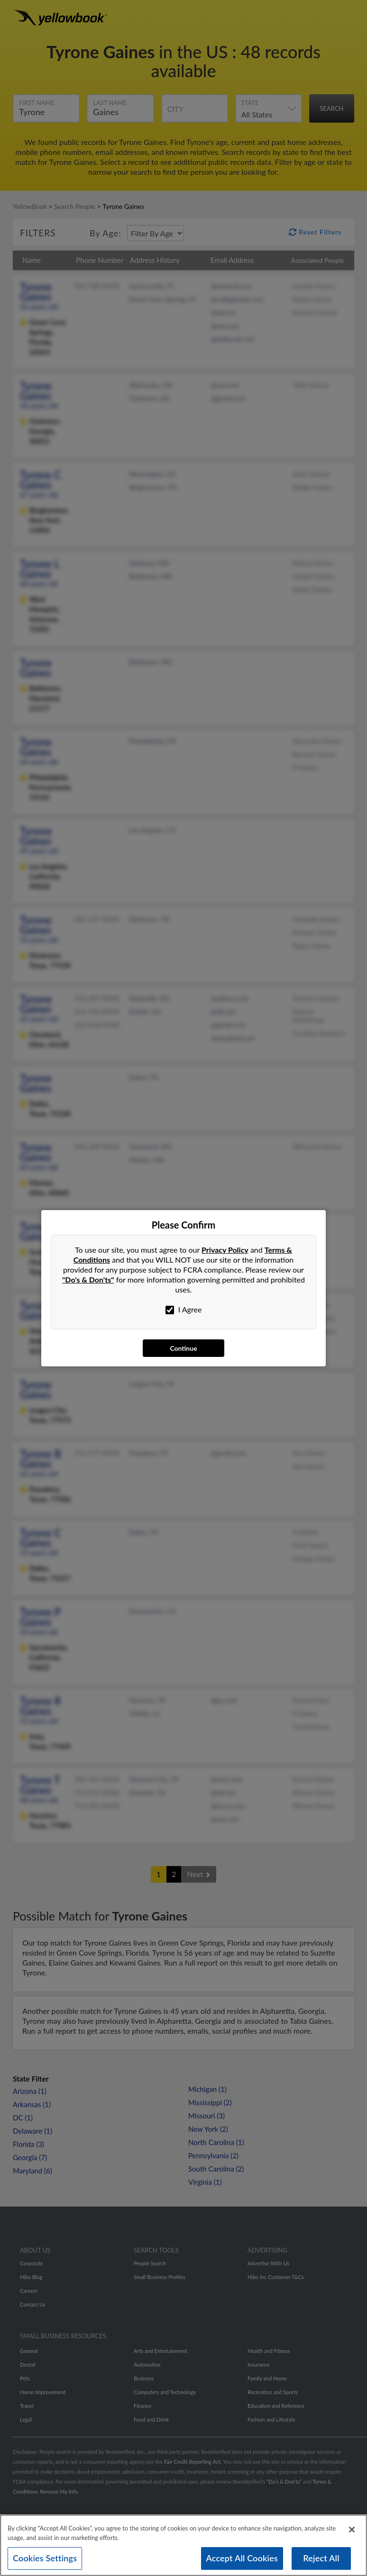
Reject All (321, 2558)
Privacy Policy (225, 1249)
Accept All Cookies (242, 2558)
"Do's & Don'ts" (88, 1279)
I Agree (183, 1309)
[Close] (351, 2529)
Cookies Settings (45, 2558)
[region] (183, 2545)
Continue (183, 1348)
